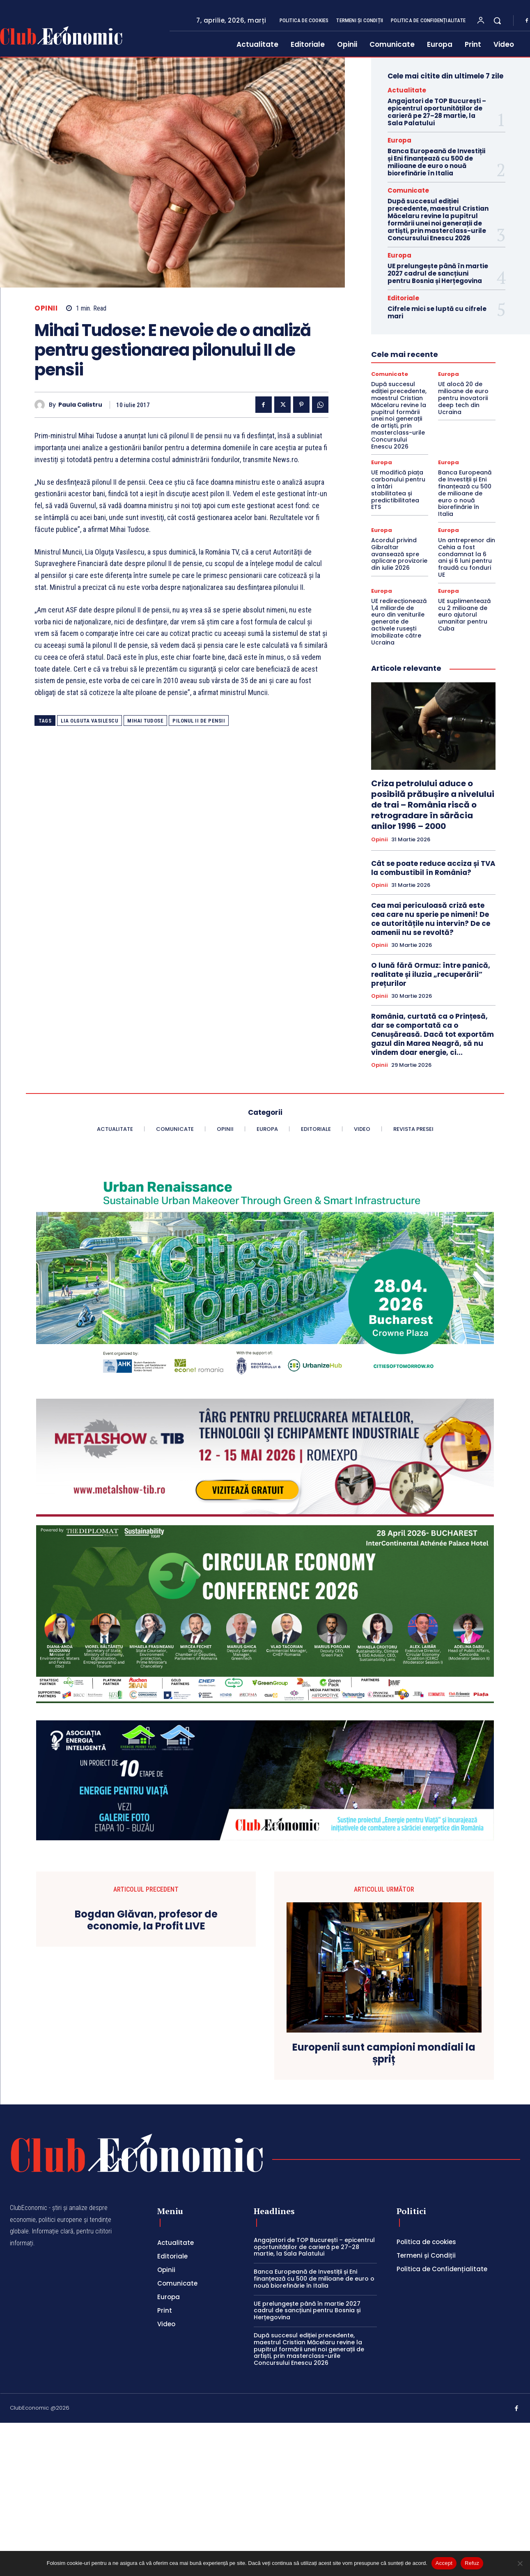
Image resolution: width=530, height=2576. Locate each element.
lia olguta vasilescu (89, 721)
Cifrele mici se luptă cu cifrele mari (437, 312)
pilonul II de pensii (198, 721)
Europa (399, 140)
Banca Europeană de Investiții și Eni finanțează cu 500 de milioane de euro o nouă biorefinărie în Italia (436, 162)
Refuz (472, 2563)
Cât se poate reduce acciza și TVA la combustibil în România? (433, 868)
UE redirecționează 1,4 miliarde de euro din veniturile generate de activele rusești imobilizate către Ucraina (399, 622)
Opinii (45, 308)
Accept (444, 2563)
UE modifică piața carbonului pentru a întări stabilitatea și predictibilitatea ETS (398, 489)
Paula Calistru (80, 404)
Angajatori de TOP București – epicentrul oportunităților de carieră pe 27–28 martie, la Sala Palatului (437, 112)
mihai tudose (145, 721)
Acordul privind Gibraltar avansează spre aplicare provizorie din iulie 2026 (399, 554)
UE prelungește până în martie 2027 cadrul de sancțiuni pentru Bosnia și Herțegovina (438, 273)
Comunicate (408, 190)
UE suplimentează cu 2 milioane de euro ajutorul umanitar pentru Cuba (464, 615)
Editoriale (403, 298)
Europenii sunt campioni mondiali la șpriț (383, 2053)
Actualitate (407, 90)
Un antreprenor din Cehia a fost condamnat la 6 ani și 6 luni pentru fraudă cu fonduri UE (466, 557)
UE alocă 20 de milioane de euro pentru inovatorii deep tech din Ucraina (463, 398)
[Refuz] (520, 2563)
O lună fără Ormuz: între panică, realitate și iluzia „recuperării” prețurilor (430, 974)
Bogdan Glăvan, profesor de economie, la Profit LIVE (146, 1920)
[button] (497, 20)
